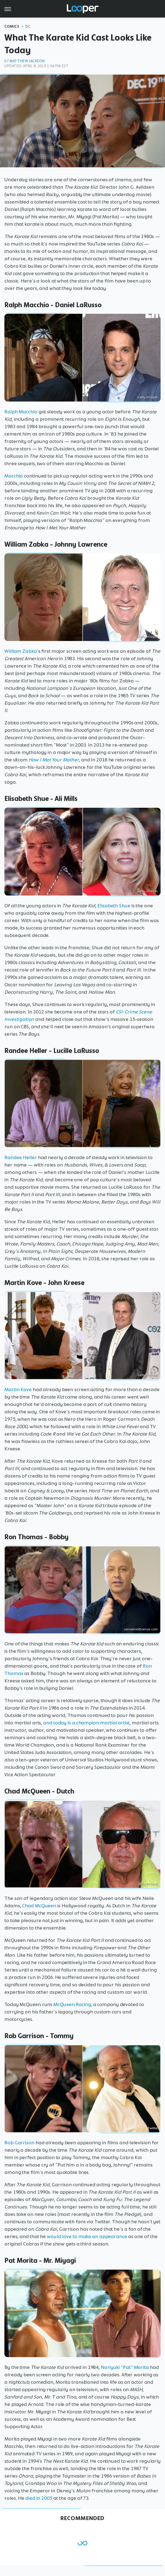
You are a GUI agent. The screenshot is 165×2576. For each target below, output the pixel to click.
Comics (12, 26)
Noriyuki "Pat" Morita (125, 2367)
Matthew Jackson (27, 61)
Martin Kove (18, 1389)
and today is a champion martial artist (86, 1722)
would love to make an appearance (87, 2236)
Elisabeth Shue (113, 905)
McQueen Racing (72, 2004)
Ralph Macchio (20, 411)
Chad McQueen (39, 1905)
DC (28, 26)
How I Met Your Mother (54, 759)
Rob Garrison (19, 2142)
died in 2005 (38, 2498)
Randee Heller (20, 1157)
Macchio (13, 476)
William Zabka (20, 651)
